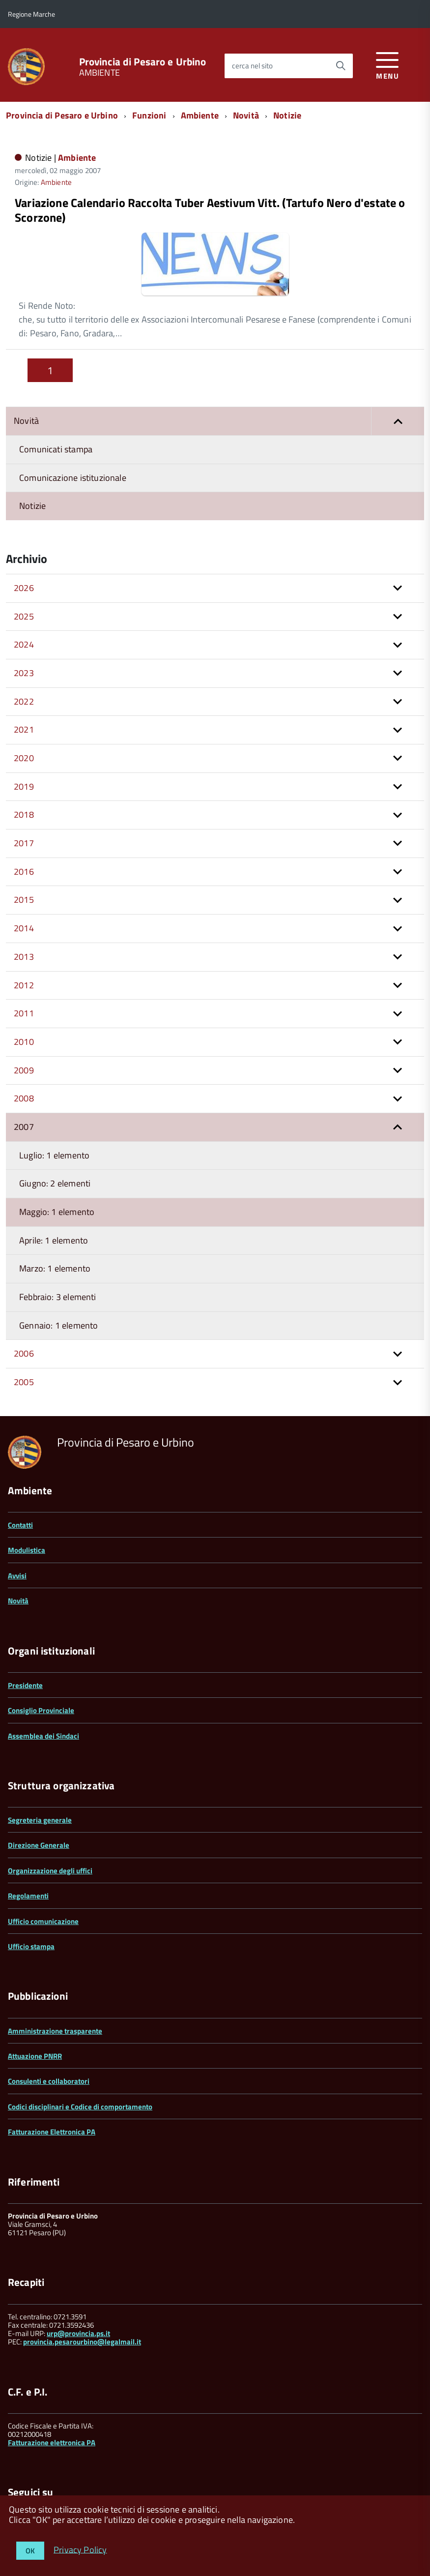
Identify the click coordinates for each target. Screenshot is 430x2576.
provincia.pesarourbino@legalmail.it (82, 2287)
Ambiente (200, 115)
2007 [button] (24, 1072)
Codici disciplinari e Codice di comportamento (80, 2052)
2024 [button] (24, 590)
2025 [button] (24, 562)
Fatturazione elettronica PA (51, 2388)
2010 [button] (24, 987)
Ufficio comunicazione (43, 1867)
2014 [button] (24, 874)
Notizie (287, 115)
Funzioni (149, 115)
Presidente (25, 1631)
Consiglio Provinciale (41, 1656)
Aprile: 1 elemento (53, 1186)
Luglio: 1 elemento (54, 1101)
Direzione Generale (38, 1791)
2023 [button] (24, 618)
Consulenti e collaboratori (48, 2027)
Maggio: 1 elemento (56, 1157)
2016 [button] (24, 817)
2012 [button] (24, 931)
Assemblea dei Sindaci (43, 1682)
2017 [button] (24, 789)
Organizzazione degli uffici (50, 1816)
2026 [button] (24, 533)
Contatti (20, 1471)
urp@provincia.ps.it (78, 2279)
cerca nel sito (252, 65)
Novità (246, 115)
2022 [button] (24, 647)
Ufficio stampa (31, 1892)
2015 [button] (24, 845)
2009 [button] (24, 1016)
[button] (397, 367)
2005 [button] (24, 1327)
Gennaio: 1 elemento (58, 1271)
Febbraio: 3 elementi (57, 1242)
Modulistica (26, 1496)
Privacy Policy (80, 2549)
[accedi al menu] (387, 64)
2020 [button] (24, 704)
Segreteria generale (40, 1766)
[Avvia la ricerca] (340, 66)
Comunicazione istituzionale (72, 423)
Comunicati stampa (55, 395)
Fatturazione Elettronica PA (51, 2077)
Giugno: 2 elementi (54, 1129)
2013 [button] (24, 902)
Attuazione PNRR (35, 2002)
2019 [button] (24, 732)
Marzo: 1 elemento (54, 1214)
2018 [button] (24, 760)
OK (30, 2550)
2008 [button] (24, 1044)
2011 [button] (24, 959)
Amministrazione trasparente (55, 1977)
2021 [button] (24, 675)
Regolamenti (28, 1841)
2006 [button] (24, 1299)
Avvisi (17, 1521)
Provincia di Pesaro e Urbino (142, 62)
